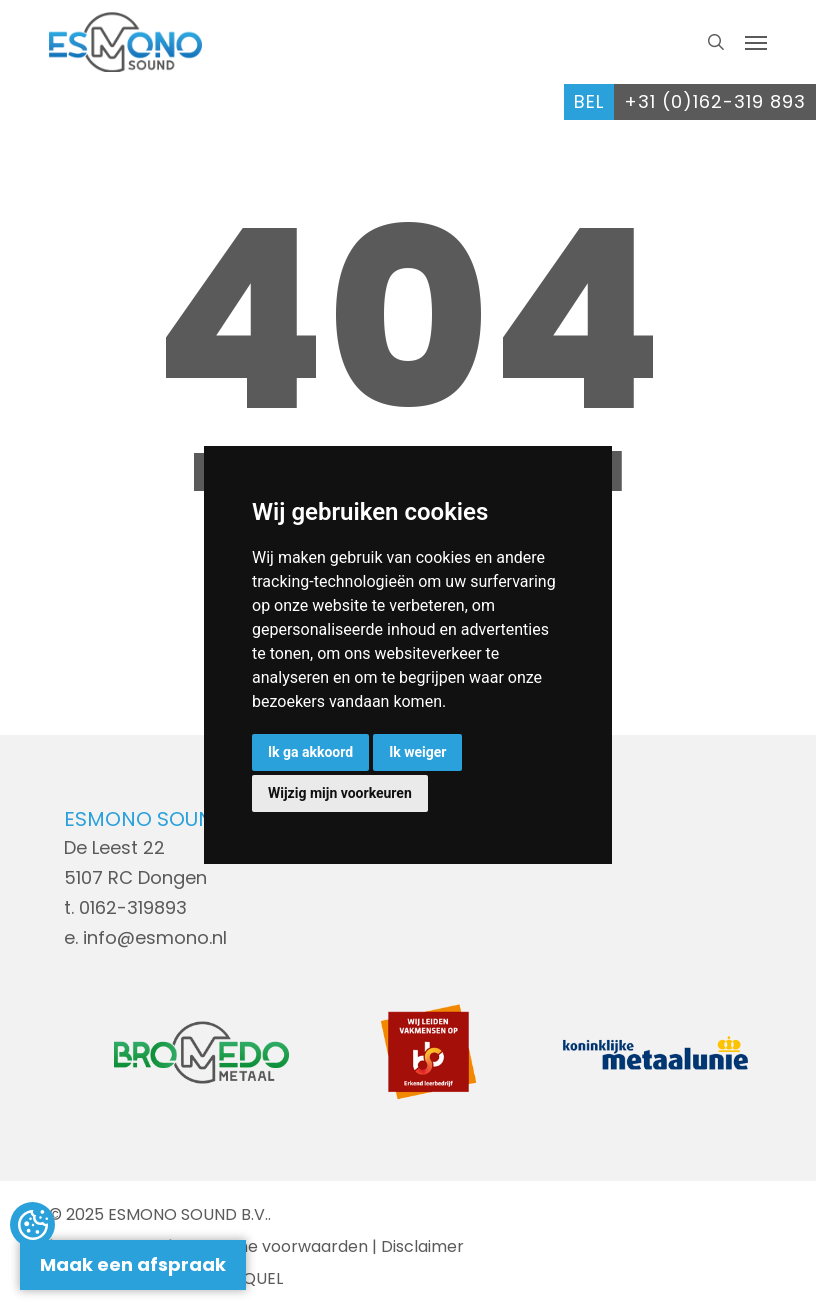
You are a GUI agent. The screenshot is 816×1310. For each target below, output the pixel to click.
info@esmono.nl (155, 937)
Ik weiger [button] (417, 752)
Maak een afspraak (133, 1264)
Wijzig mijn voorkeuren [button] (340, 793)
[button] (756, 42)
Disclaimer (422, 1246)
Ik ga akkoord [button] (310, 752)
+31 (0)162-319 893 (715, 101)
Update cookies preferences (32, 1225)
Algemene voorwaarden (272, 1246)
